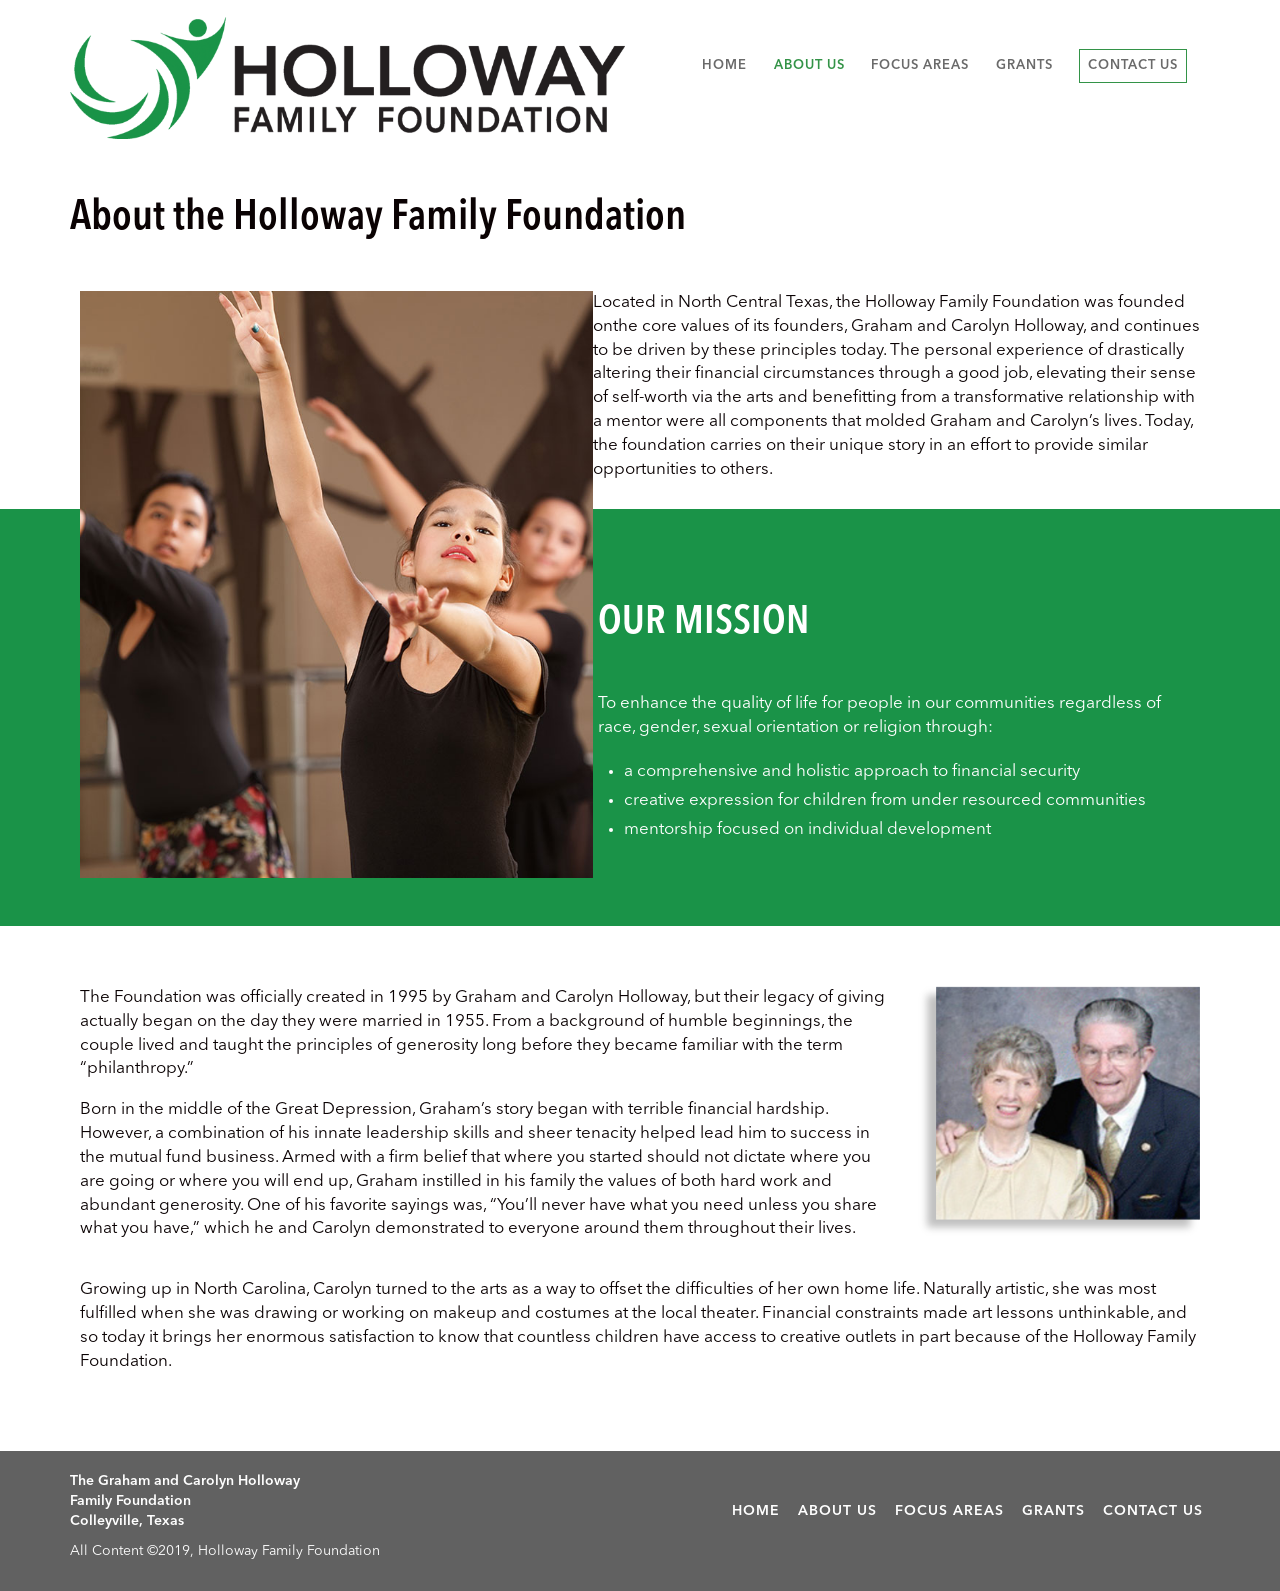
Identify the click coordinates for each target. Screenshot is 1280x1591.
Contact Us (1133, 65)
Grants (1024, 65)
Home (724, 65)
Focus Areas (920, 65)
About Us (809, 65)
